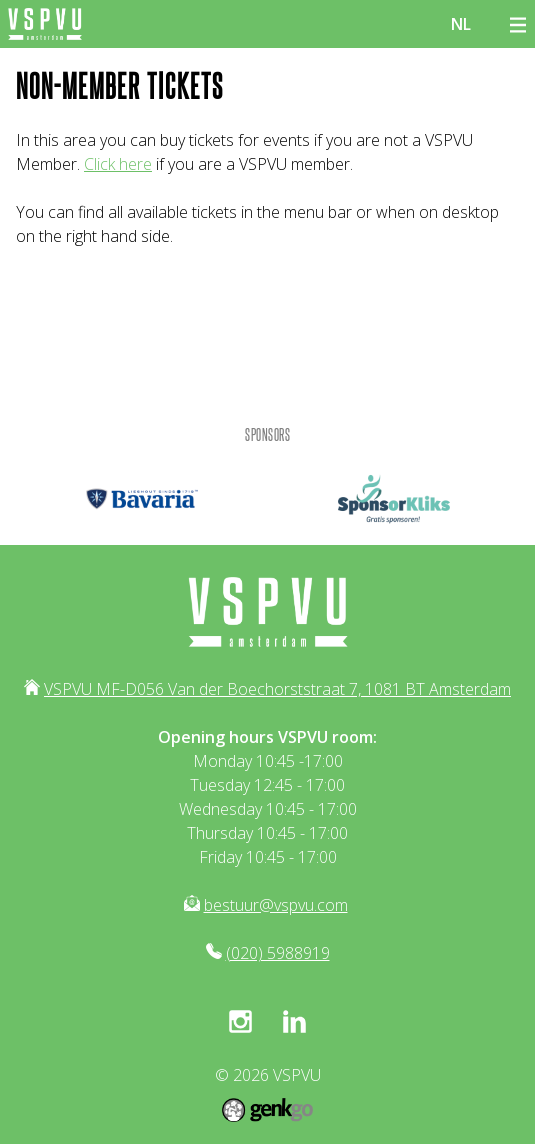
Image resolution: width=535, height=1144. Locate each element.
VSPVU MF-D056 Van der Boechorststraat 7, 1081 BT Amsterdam (277, 689)
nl (461, 24)
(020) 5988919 (278, 953)
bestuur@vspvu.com (276, 905)
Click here (118, 164)
